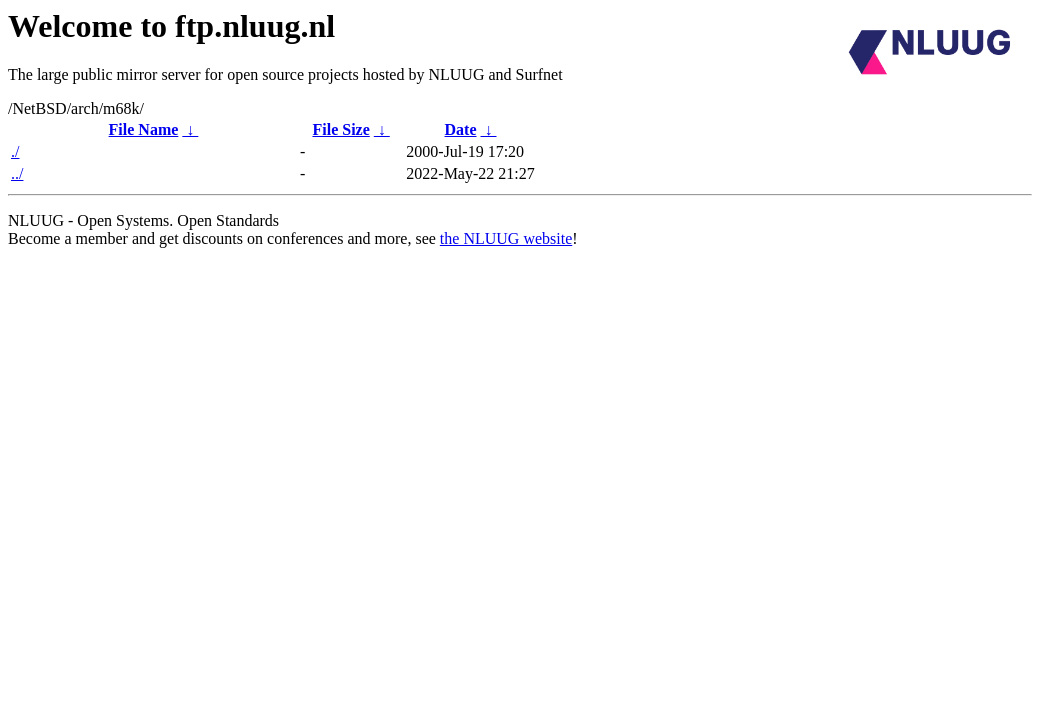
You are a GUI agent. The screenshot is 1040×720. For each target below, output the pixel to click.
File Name (144, 129)
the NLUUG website (506, 238)
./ (15, 151)
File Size (340, 129)
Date (461, 129)
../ (17, 173)
